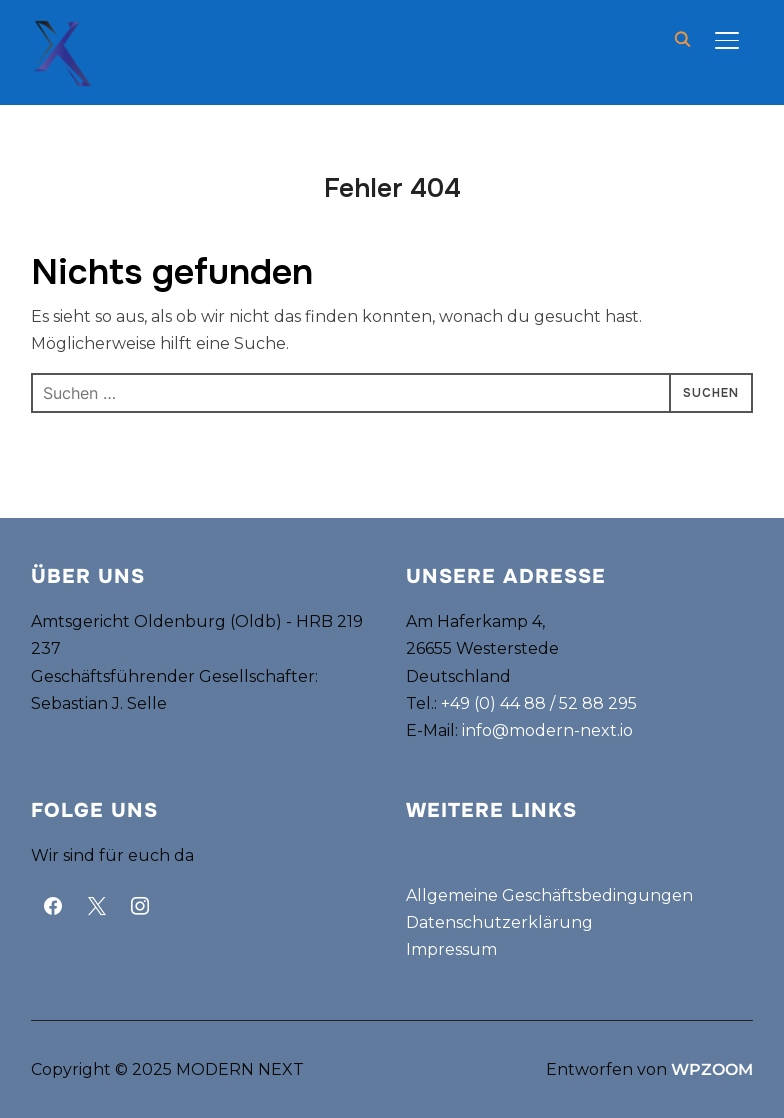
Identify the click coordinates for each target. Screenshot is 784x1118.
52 (568, 703)
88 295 (607, 703)
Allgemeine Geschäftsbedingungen (549, 895)
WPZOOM (712, 1069)
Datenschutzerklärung (499, 922)
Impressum (451, 949)
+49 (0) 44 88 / (500, 703)
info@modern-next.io (547, 730)
